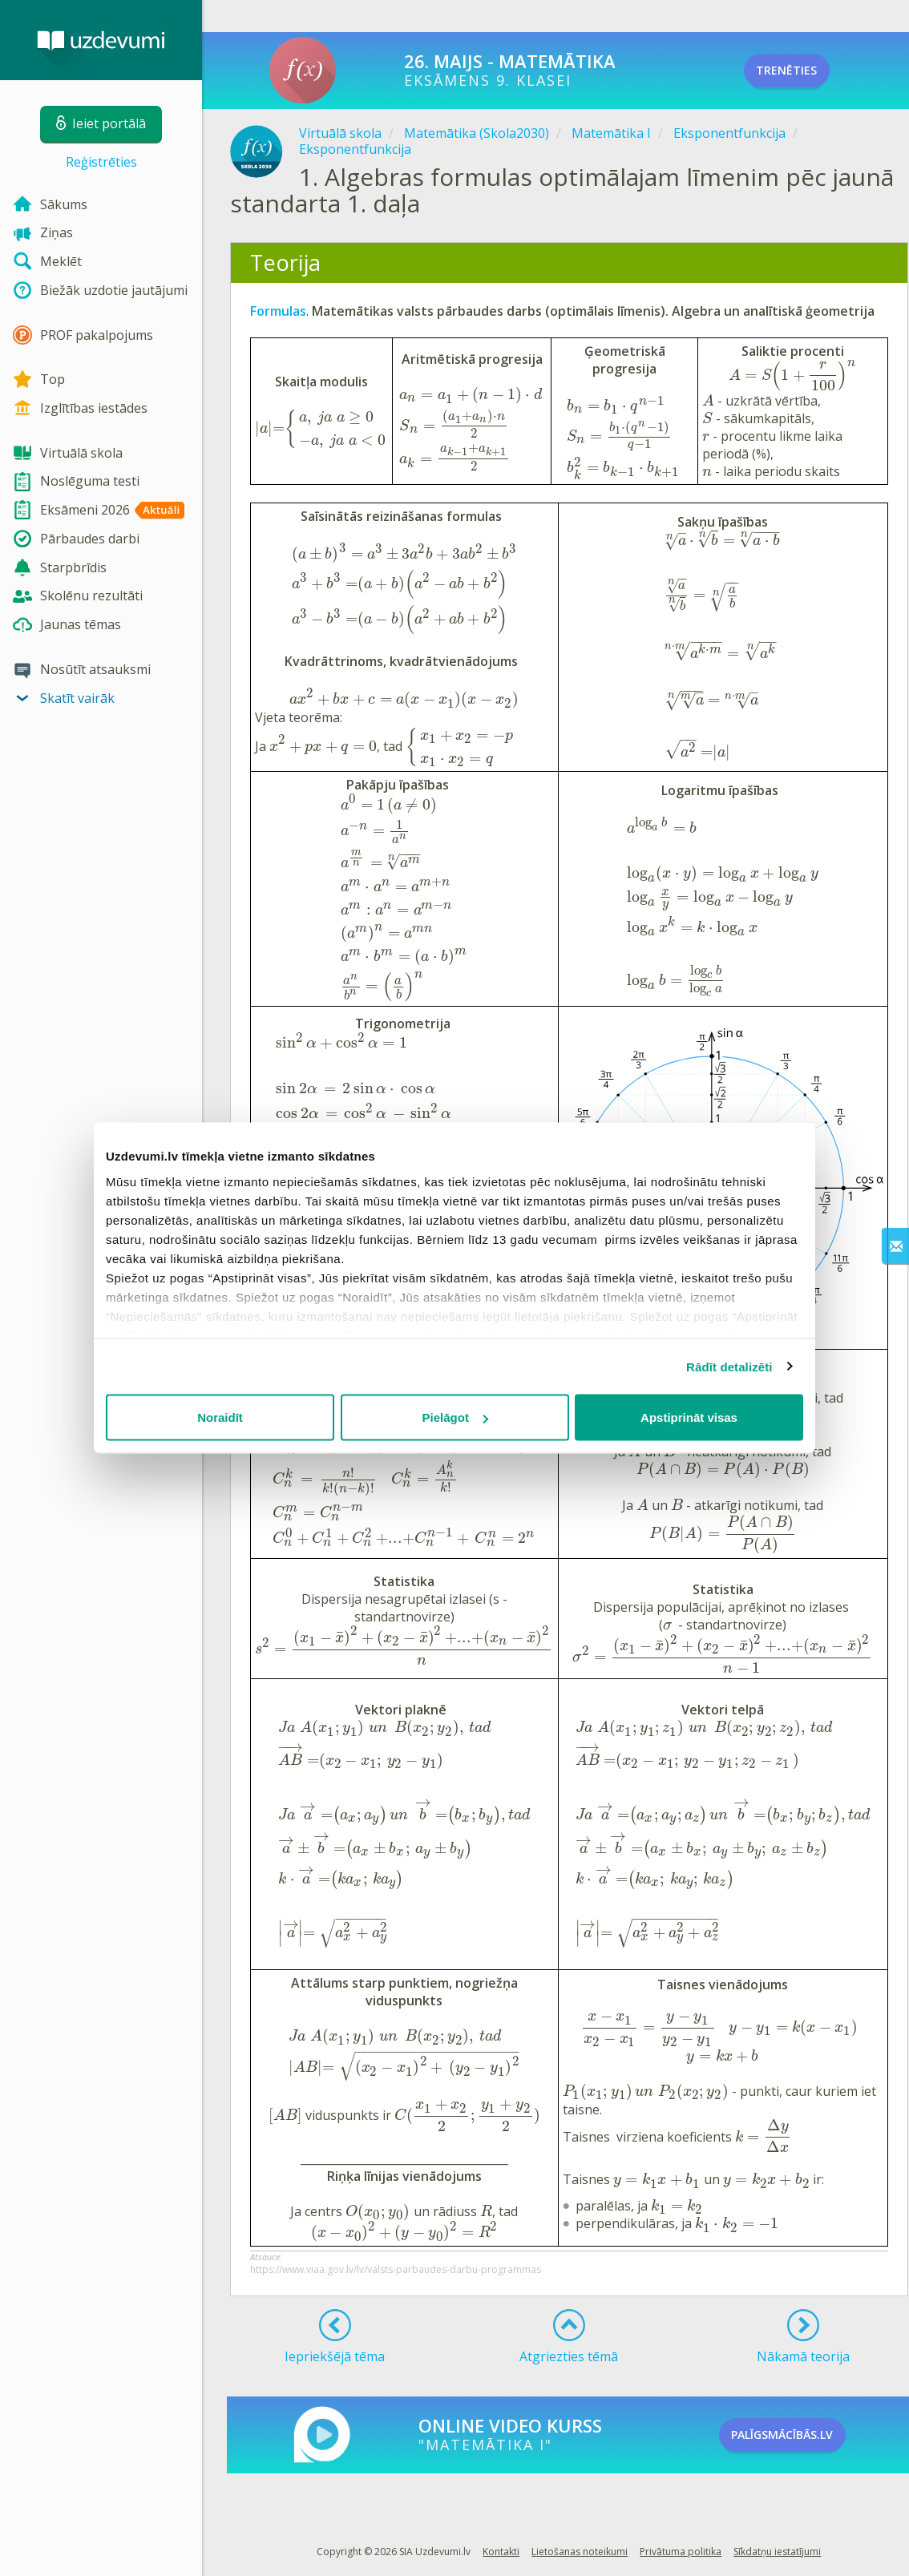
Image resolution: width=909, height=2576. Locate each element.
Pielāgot (455, 1417)
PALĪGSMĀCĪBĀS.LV (809, 2435)
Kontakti (501, 2551)
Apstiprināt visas (688, 1417)
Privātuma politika (680, 2551)
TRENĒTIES (808, 70)
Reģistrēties (101, 162)
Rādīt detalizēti (729, 1366)
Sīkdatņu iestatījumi (777, 2551)
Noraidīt (220, 1417)
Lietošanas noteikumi (579, 2551)
